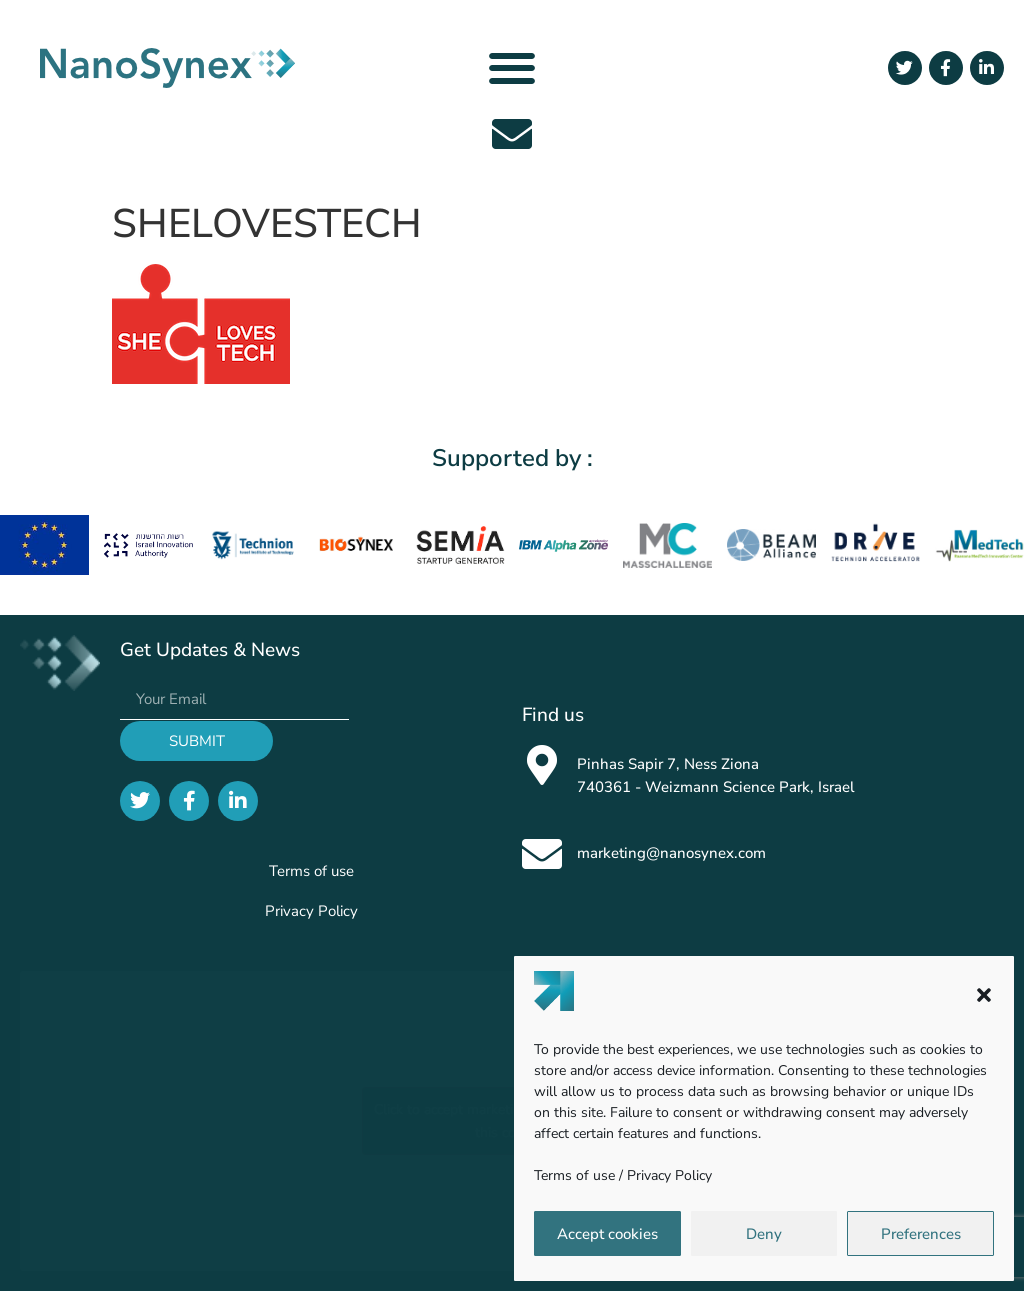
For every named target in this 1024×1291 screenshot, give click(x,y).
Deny (764, 1234)
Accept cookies (607, 1234)
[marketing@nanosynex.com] (542, 854)
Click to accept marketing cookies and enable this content (512, 1121)
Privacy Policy (669, 1175)
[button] (984, 995)
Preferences (921, 1234)
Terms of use (574, 1175)
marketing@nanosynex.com (671, 853)
